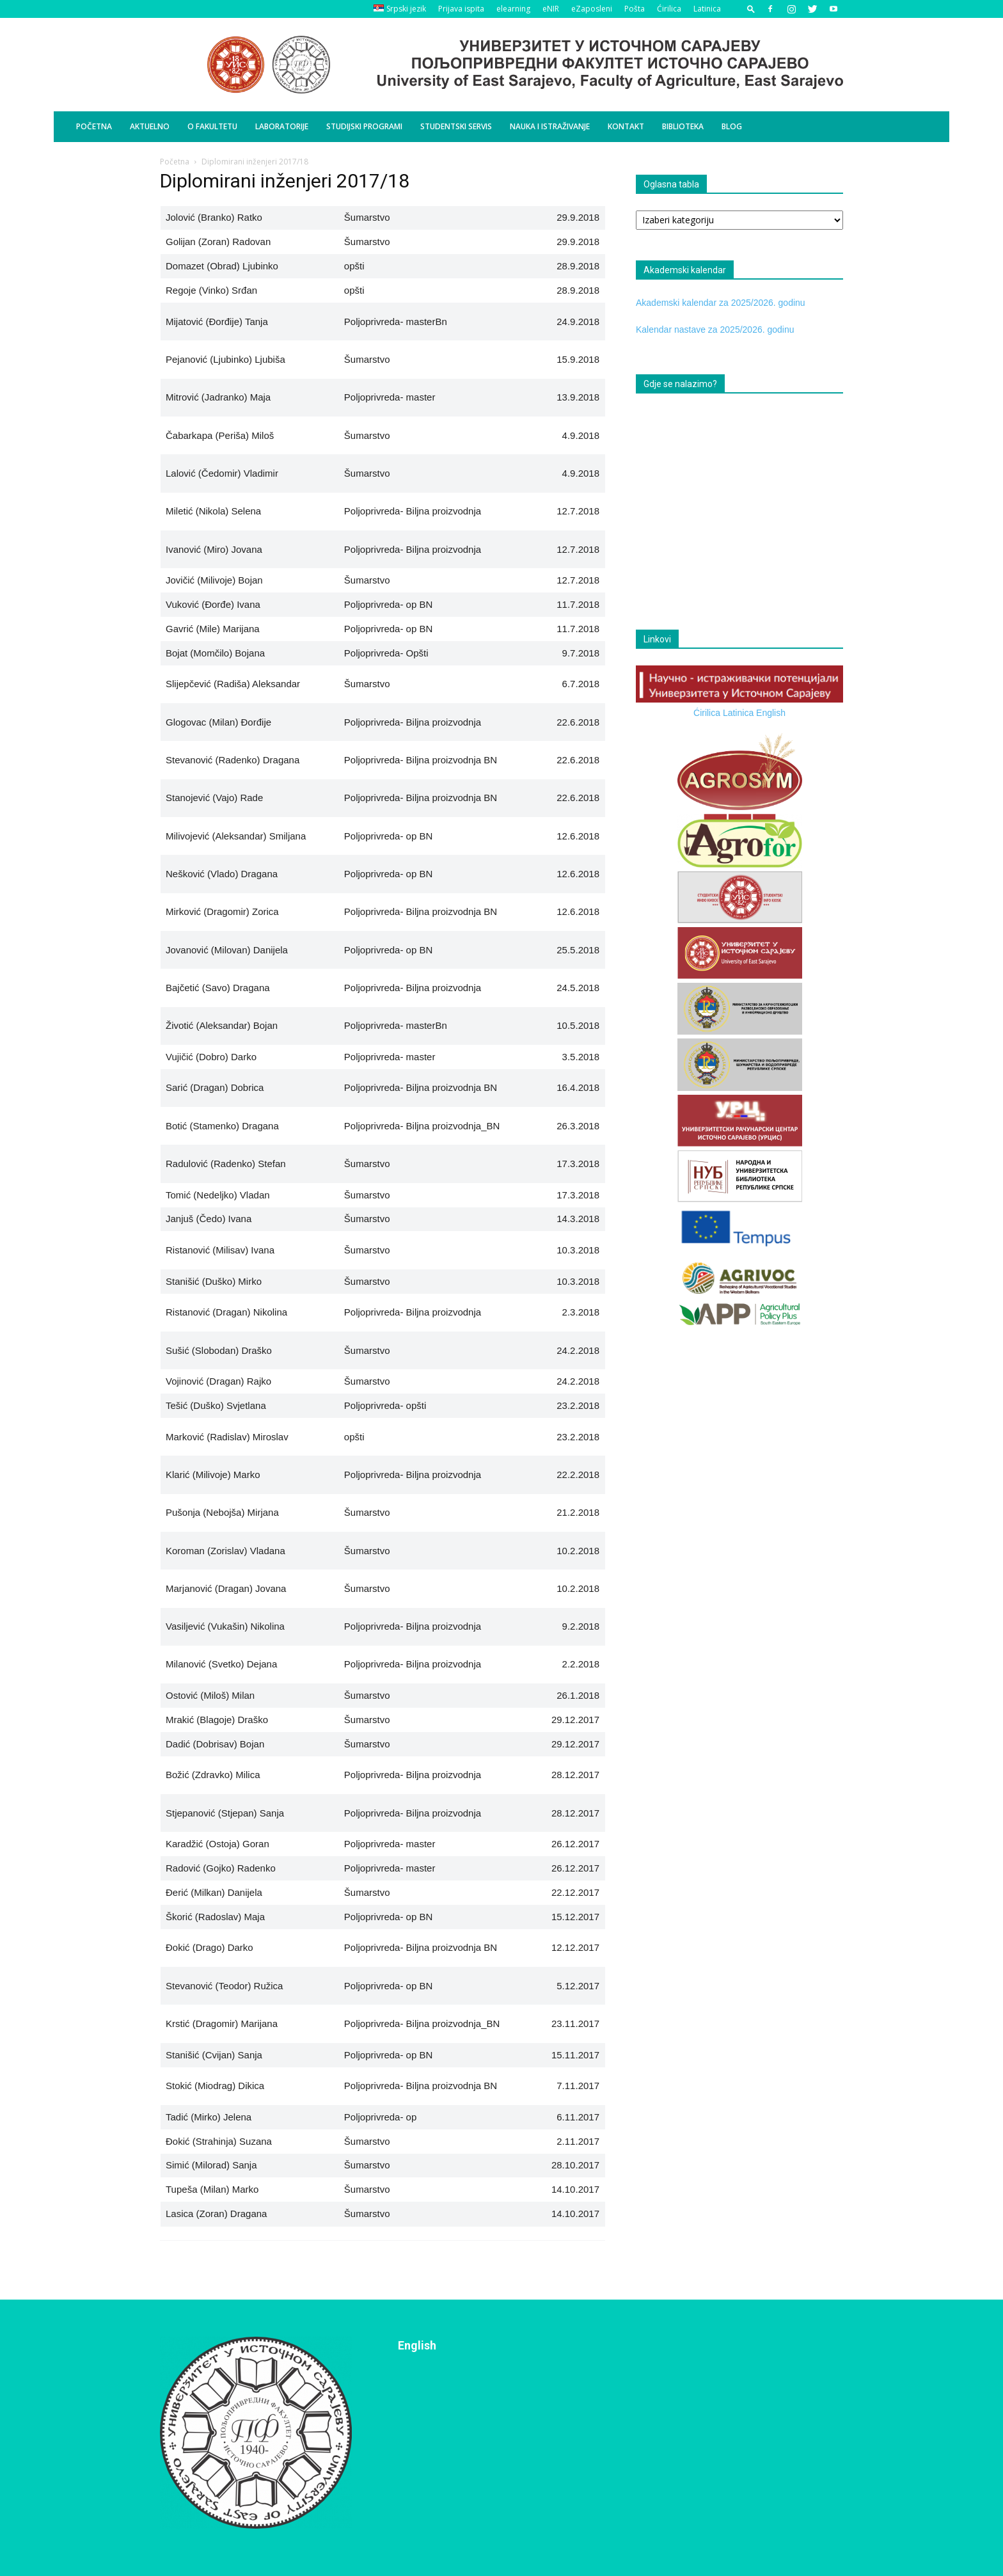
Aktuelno (150, 126)
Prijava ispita (461, 8)
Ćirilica (669, 8)
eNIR (550, 8)
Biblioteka (683, 126)
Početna (94, 126)
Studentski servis (456, 126)
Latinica (707, 8)
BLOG (732, 126)
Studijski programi (364, 126)
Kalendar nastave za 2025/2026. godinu (715, 329)
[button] (751, 8)
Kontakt (626, 126)
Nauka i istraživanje (550, 126)
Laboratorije (281, 126)
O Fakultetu (212, 126)
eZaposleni (591, 8)
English (771, 713)
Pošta (634, 8)
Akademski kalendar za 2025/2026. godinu (720, 303)
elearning (513, 8)
